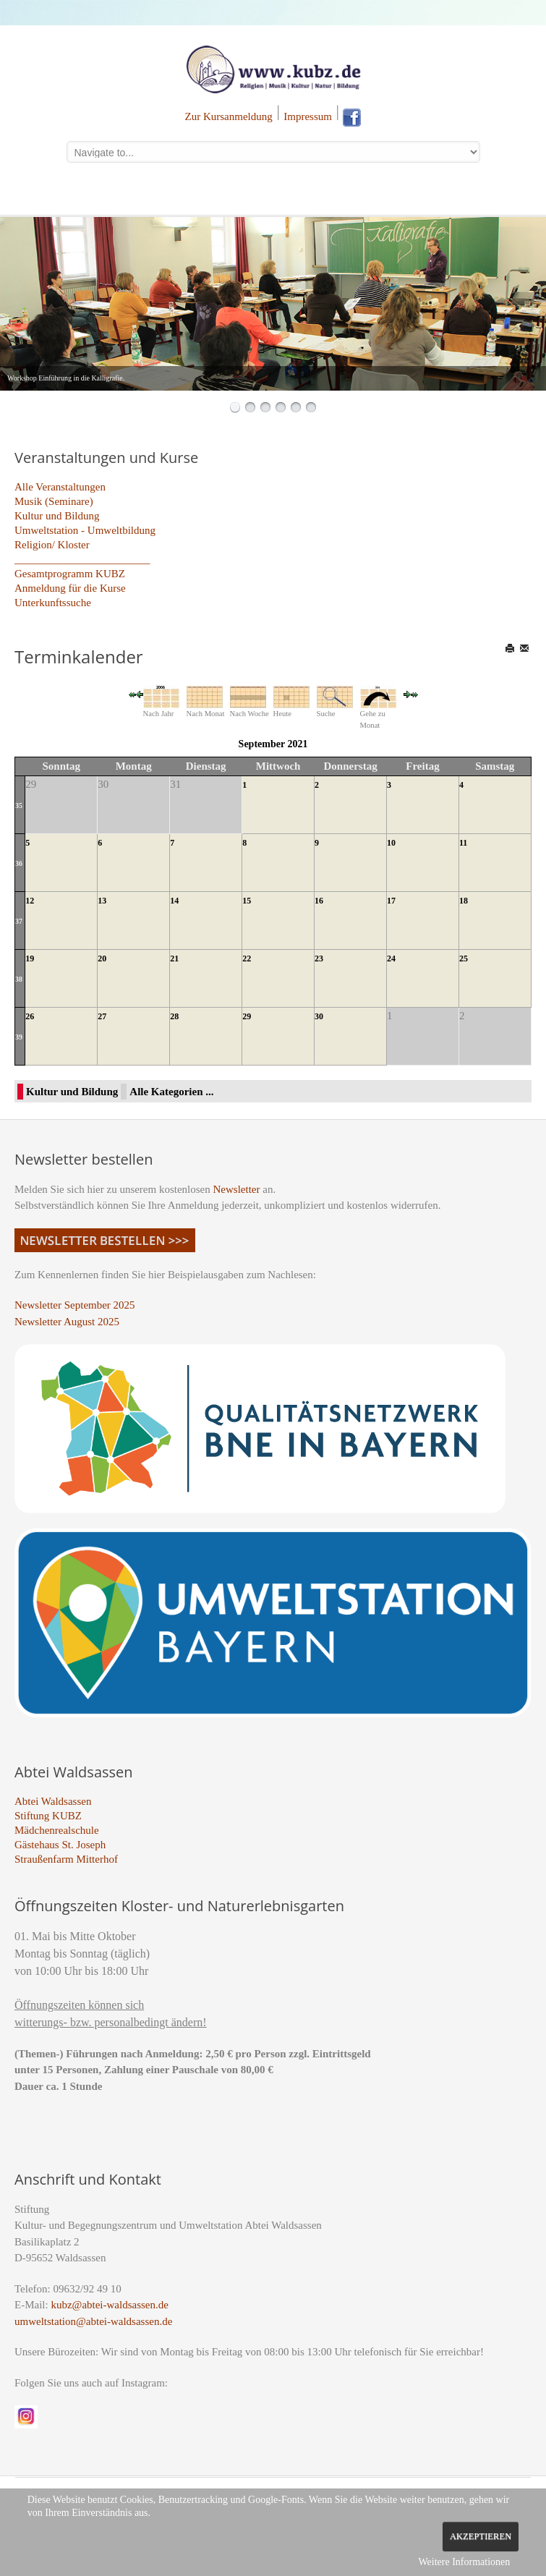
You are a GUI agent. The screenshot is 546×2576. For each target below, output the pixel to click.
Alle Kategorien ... (171, 1091)
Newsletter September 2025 (74, 1305)
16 (319, 901)
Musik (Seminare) (53, 501)
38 (18, 979)
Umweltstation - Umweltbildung (84, 530)
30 (319, 1016)
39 (18, 1037)
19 (29, 958)
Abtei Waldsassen (52, 1801)
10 (391, 843)
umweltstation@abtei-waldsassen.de (93, 2321)
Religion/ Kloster (52, 545)
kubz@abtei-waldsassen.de (110, 2305)
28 (174, 1016)
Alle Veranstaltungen (60, 487)
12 (29, 901)
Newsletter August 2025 (66, 1321)
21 (174, 958)
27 (102, 1016)
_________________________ (82, 559)
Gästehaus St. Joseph (60, 1844)
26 (29, 1016)
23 (319, 958)
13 (102, 901)
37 (18, 921)
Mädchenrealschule (56, 1830)
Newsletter (236, 1189)
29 (246, 1016)
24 (391, 958)
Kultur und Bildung (57, 516)
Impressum (307, 116)
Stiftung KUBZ (48, 1816)
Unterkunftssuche (52, 602)
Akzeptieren (480, 2536)
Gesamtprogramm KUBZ (69, 573)
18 (463, 901)
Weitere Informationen (464, 2561)
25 (463, 958)
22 (246, 958)
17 (391, 901)
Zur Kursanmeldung (229, 116)
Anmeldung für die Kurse (70, 588)
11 (463, 843)
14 (174, 901)
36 (18, 863)
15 (246, 901)
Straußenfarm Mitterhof (66, 1859)
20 (102, 958)
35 (18, 805)
